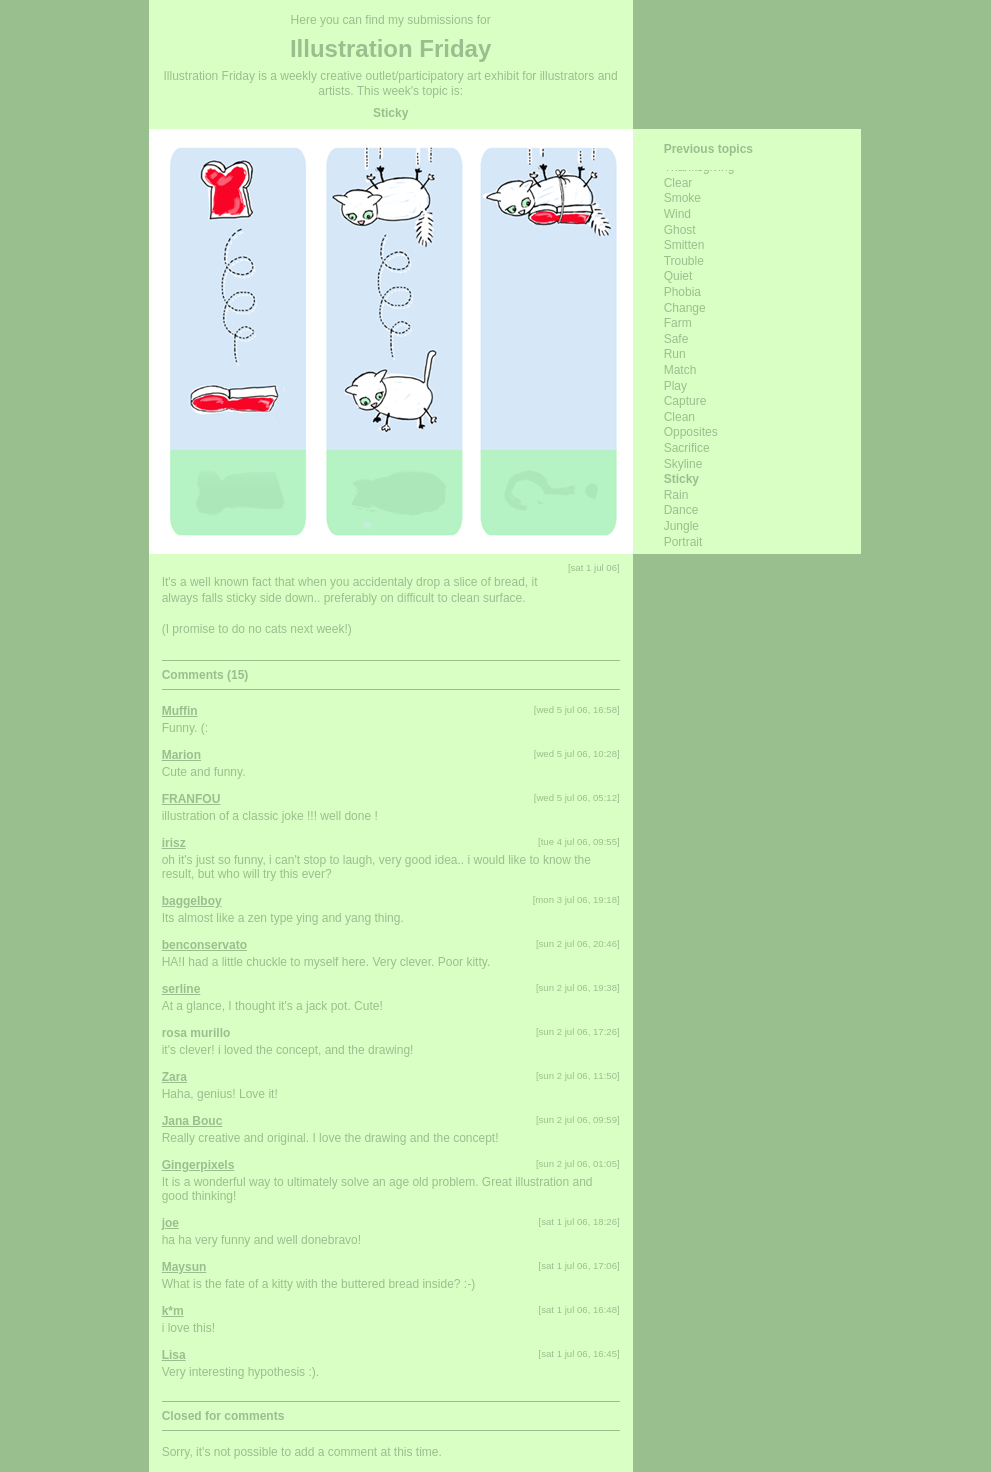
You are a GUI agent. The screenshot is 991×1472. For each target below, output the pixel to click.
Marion (181, 755)
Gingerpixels (198, 1165)
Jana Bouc (192, 1121)
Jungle (681, 526)
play (675, 386)
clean (679, 417)
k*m (173, 1311)
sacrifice (687, 448)
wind (677, 214)
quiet (678, 276)
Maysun (184, 1267)
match (680, 370)
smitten (684, 245)
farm (678, 323)
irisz (174, 843)
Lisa (174, 1355)
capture (685, 401)
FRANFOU (191, 799)
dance (681, 510)
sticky (681, 479)
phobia (682, 292)
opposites (691, 432)
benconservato (204, 945)
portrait (683, 542)
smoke (682, 198)
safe (676, 339)
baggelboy (192, 901)
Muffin (180, 711)
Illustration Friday (390, 48)
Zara (174, 1077)
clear (678, 183)
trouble (684, 261)
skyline (683, 464)
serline (181, 989)
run (675, 354)
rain (676, 495)
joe (170, 1223)
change (685, 308)
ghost (680, 230)
